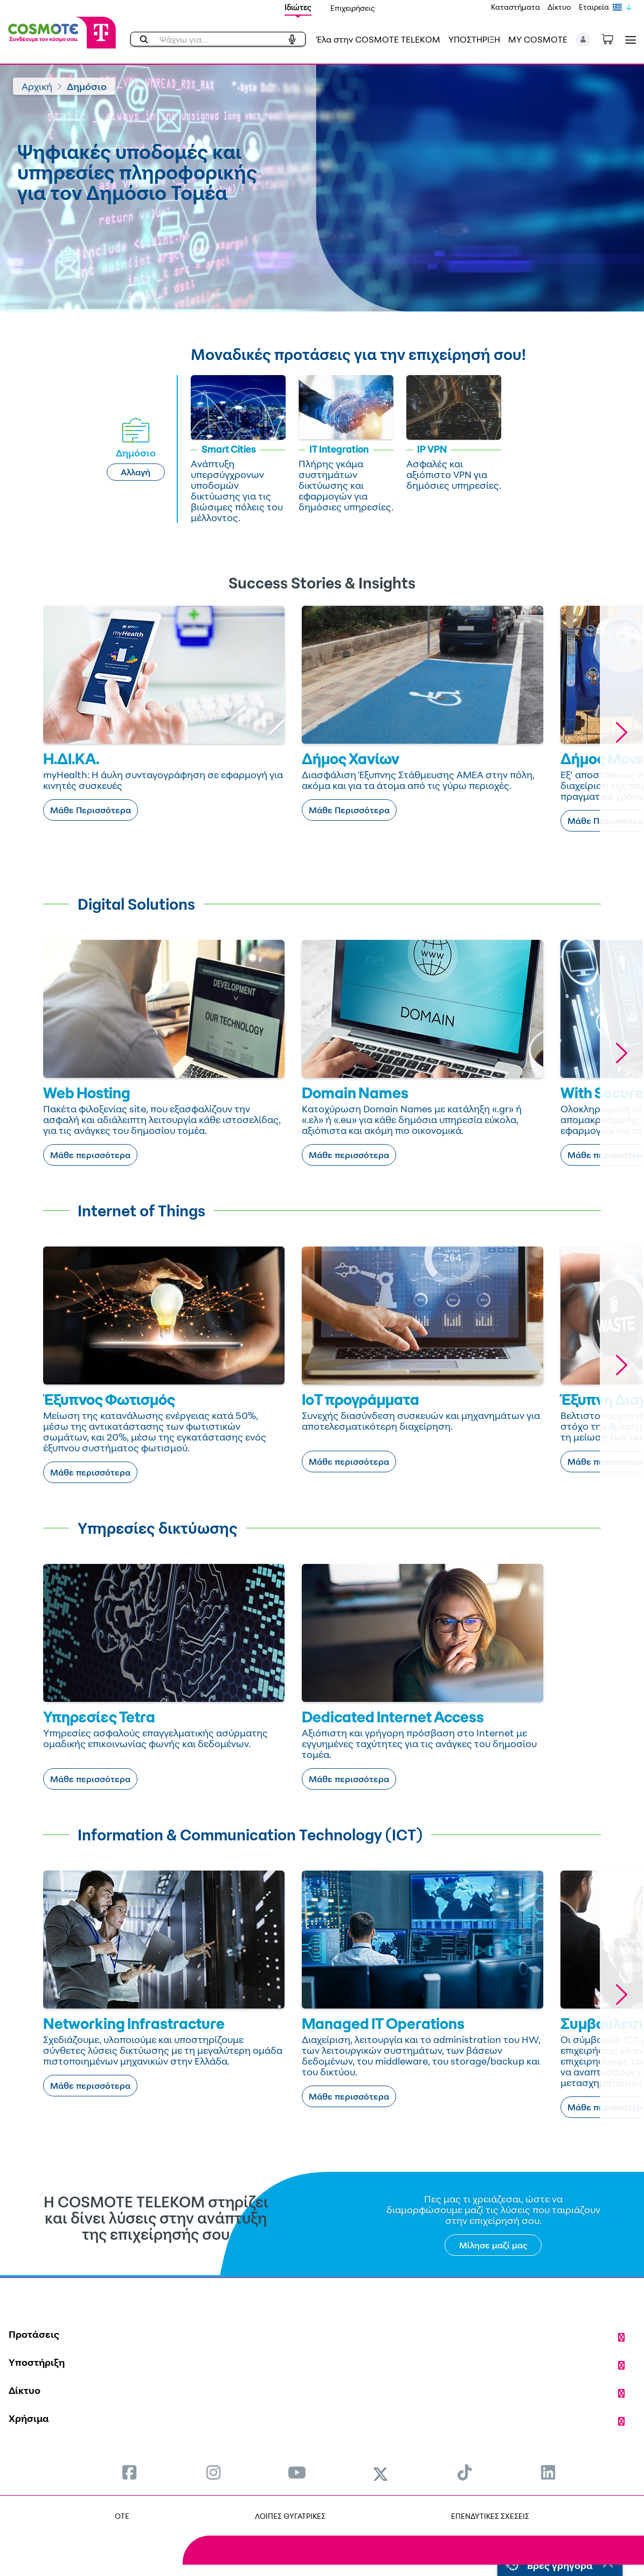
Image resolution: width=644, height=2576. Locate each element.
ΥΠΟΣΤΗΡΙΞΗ (474, 39)
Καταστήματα (515, 6)
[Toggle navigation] (628, 39)
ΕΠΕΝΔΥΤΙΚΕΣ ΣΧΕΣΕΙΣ (490, 2515)
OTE (122, 2515)
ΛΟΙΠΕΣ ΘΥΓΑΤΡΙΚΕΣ (290, 2515)
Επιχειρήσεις (352, 7)
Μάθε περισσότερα (90, 1154)
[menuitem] (129, 2472)
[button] (583, 39)
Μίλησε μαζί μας (493, 2245)
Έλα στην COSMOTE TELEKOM (378, 39)
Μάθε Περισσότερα (90, 810)
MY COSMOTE (537, 39)
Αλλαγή (135, 472)
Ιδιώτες (298, 7)
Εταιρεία (594, 6)
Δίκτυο (559, 6)
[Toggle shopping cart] (613, 38)
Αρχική (37, 86)
